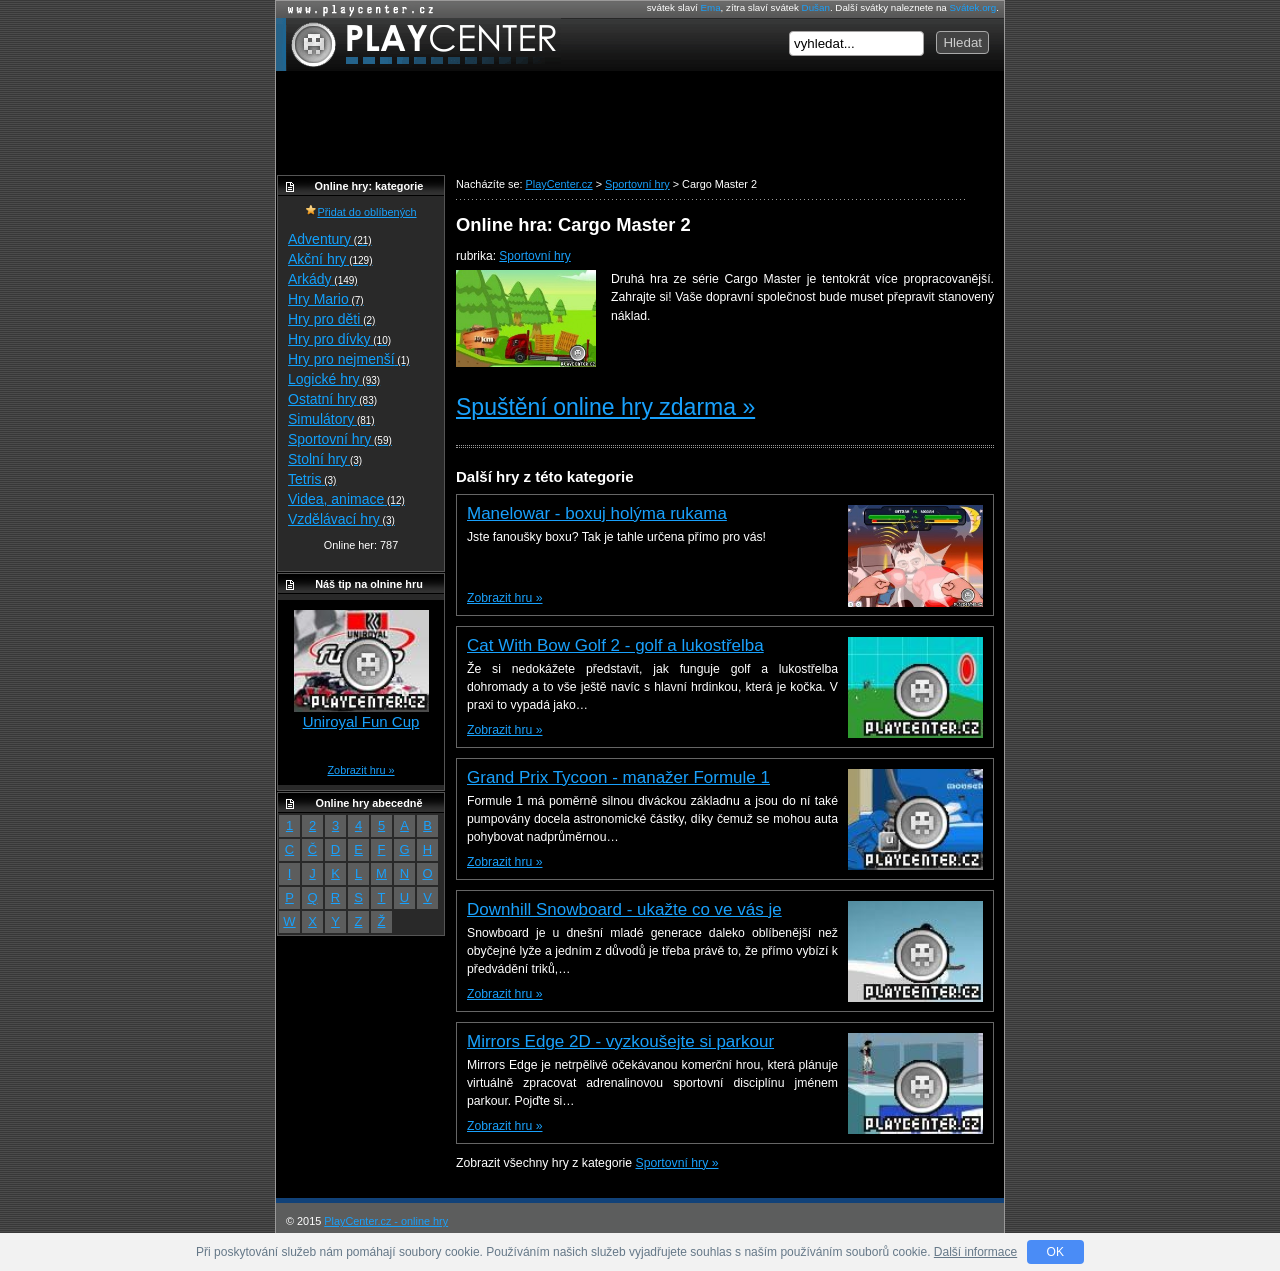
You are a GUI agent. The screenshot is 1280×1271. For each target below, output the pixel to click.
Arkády (323, 279)
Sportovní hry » (677, 1163)
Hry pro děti (331, 319)
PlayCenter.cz (418, 44)
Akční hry (330, 259)
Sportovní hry (534, 256)
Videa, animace (346, 499)
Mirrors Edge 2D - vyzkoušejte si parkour (620, 1041)
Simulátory (331, 419)
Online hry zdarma (356, 9)
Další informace (975, 1252)
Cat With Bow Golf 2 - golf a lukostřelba (615, 645)
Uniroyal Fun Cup (361, 721)
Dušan (816, 7)
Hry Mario (326, 299)
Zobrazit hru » (504, 598)
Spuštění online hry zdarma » (605, 407)
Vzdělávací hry (341, 519)
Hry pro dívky (339, 339)
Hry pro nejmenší (349, 359)
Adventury (330, 239)
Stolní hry (325, 459)
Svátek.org (973, 7)
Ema (710, 7)
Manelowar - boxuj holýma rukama (597, 513)
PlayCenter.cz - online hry (386, 1221)
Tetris (312, 479)
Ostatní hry (332, 399)
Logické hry (334, 379)
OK (1055, 1252)
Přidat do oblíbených (360, 212)
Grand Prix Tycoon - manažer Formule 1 (618, 777)
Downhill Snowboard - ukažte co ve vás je (624, 909)
